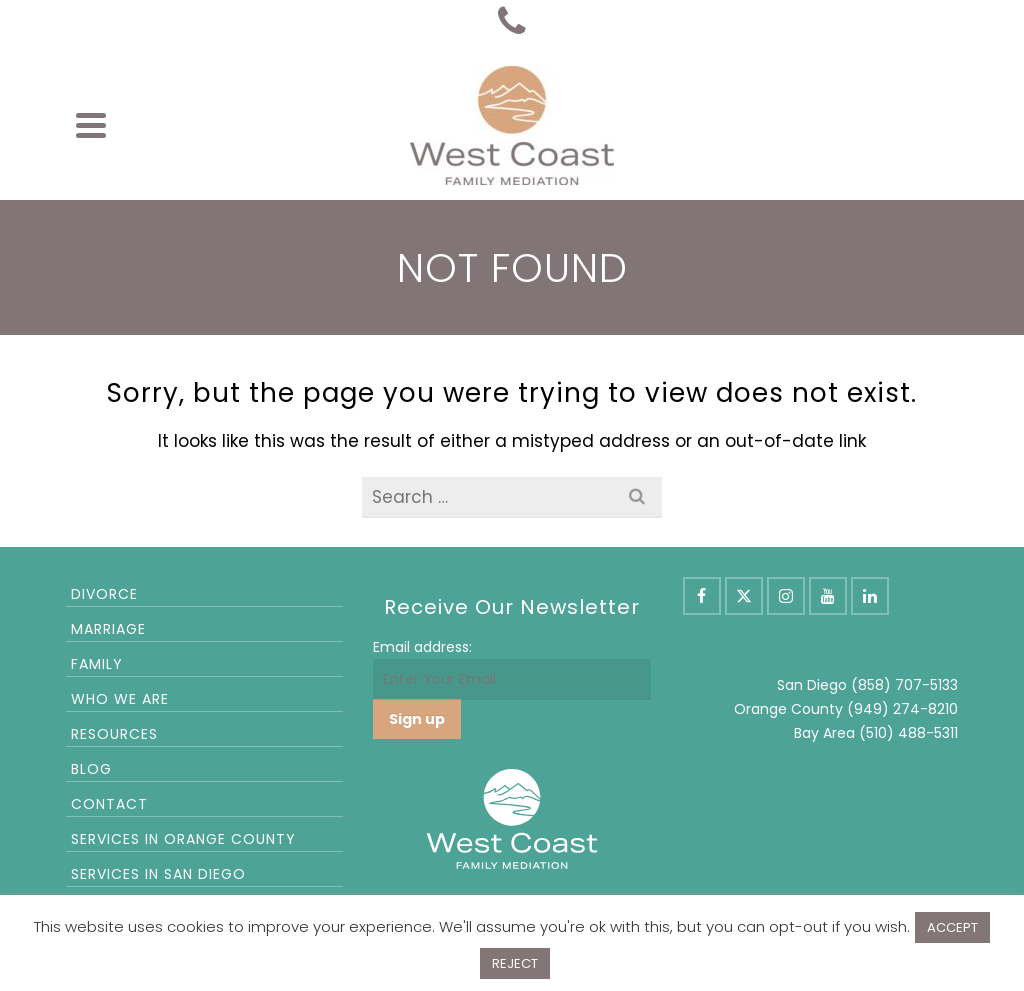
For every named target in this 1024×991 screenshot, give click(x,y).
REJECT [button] (515, 963)
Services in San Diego (158, 874)
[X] (744, 596)
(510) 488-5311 (908, 733)
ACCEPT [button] (952, 927)
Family (97, 664)
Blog (91, 769)
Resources (114, 734)
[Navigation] (91, 125)
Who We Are (120, 699)
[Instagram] (786, 596)
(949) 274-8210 (902, 709)
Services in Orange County (183, 839)
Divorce (104, 594)
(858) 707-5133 (904, 685)
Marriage (108, 629)
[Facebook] (702, 596)
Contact (109, 804)
